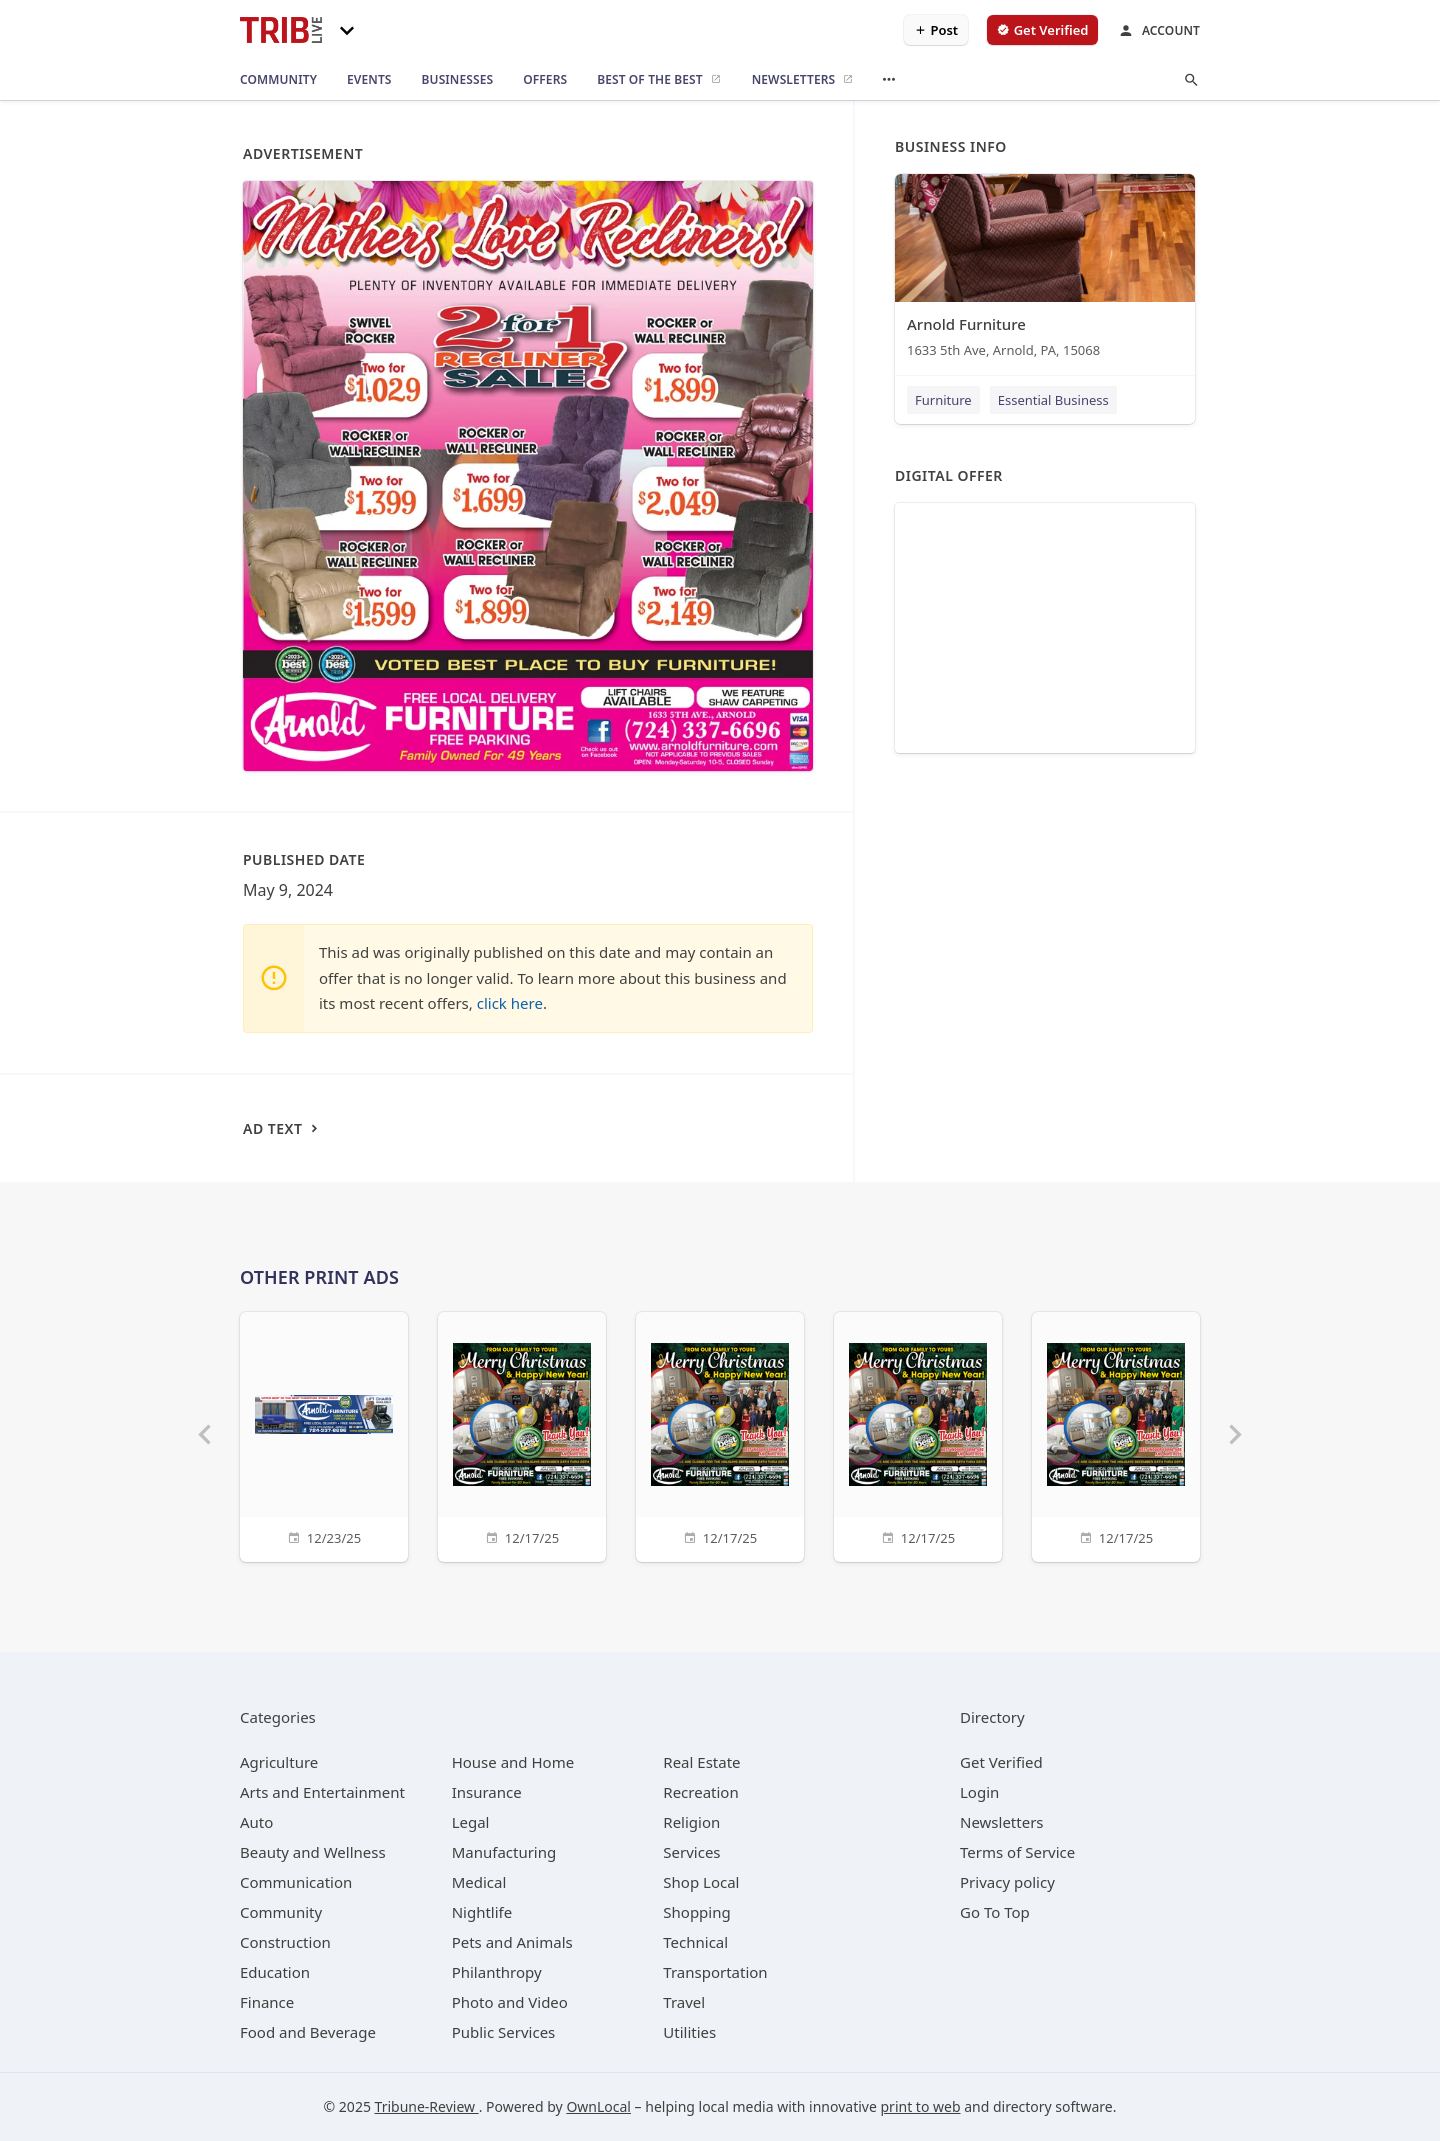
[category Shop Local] (701, 1882)
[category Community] (281, 1912)
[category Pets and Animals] (512, 1942)
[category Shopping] (696, 1912)
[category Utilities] (689, 2032)
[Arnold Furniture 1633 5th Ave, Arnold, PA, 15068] (1045, 270)
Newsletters (1002, 1822)
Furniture (943, 400)
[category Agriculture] (279, 1762)
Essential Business (1053, 400)
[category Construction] (285, 1942)
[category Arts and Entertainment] (322, 1792)
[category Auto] (256, 1822)
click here (510, 1003)
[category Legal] (471, 1822)
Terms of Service (1017, 1852)
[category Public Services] (504, 2032)
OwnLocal (598, 2106)
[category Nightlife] (482, 1912)
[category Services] (691, 1852)
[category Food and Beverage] (308, 2032)
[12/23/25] (324, 1434)
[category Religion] (691, 1822)
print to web (921, 2106)
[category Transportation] (715, 1972)
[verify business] (1042, 30)
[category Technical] (695, 1942)
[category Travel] (684, 2002)
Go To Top (995, 1912)
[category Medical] (479, 1882)
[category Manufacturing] (504, 1852)
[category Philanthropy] (497, 1972)
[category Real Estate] (701, 1762)
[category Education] (275, 1972)
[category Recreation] (700, 1792)
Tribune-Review (427, 2106)
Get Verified (1001, 1762)
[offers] (545, 80)
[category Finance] (267, 2002)
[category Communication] (296, 1882)
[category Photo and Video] (510, 2002)
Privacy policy (1007, 1882)
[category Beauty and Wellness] (313, 1852)
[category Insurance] (487, 1792)
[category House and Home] (513, 1762)
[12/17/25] (522, 1434)
